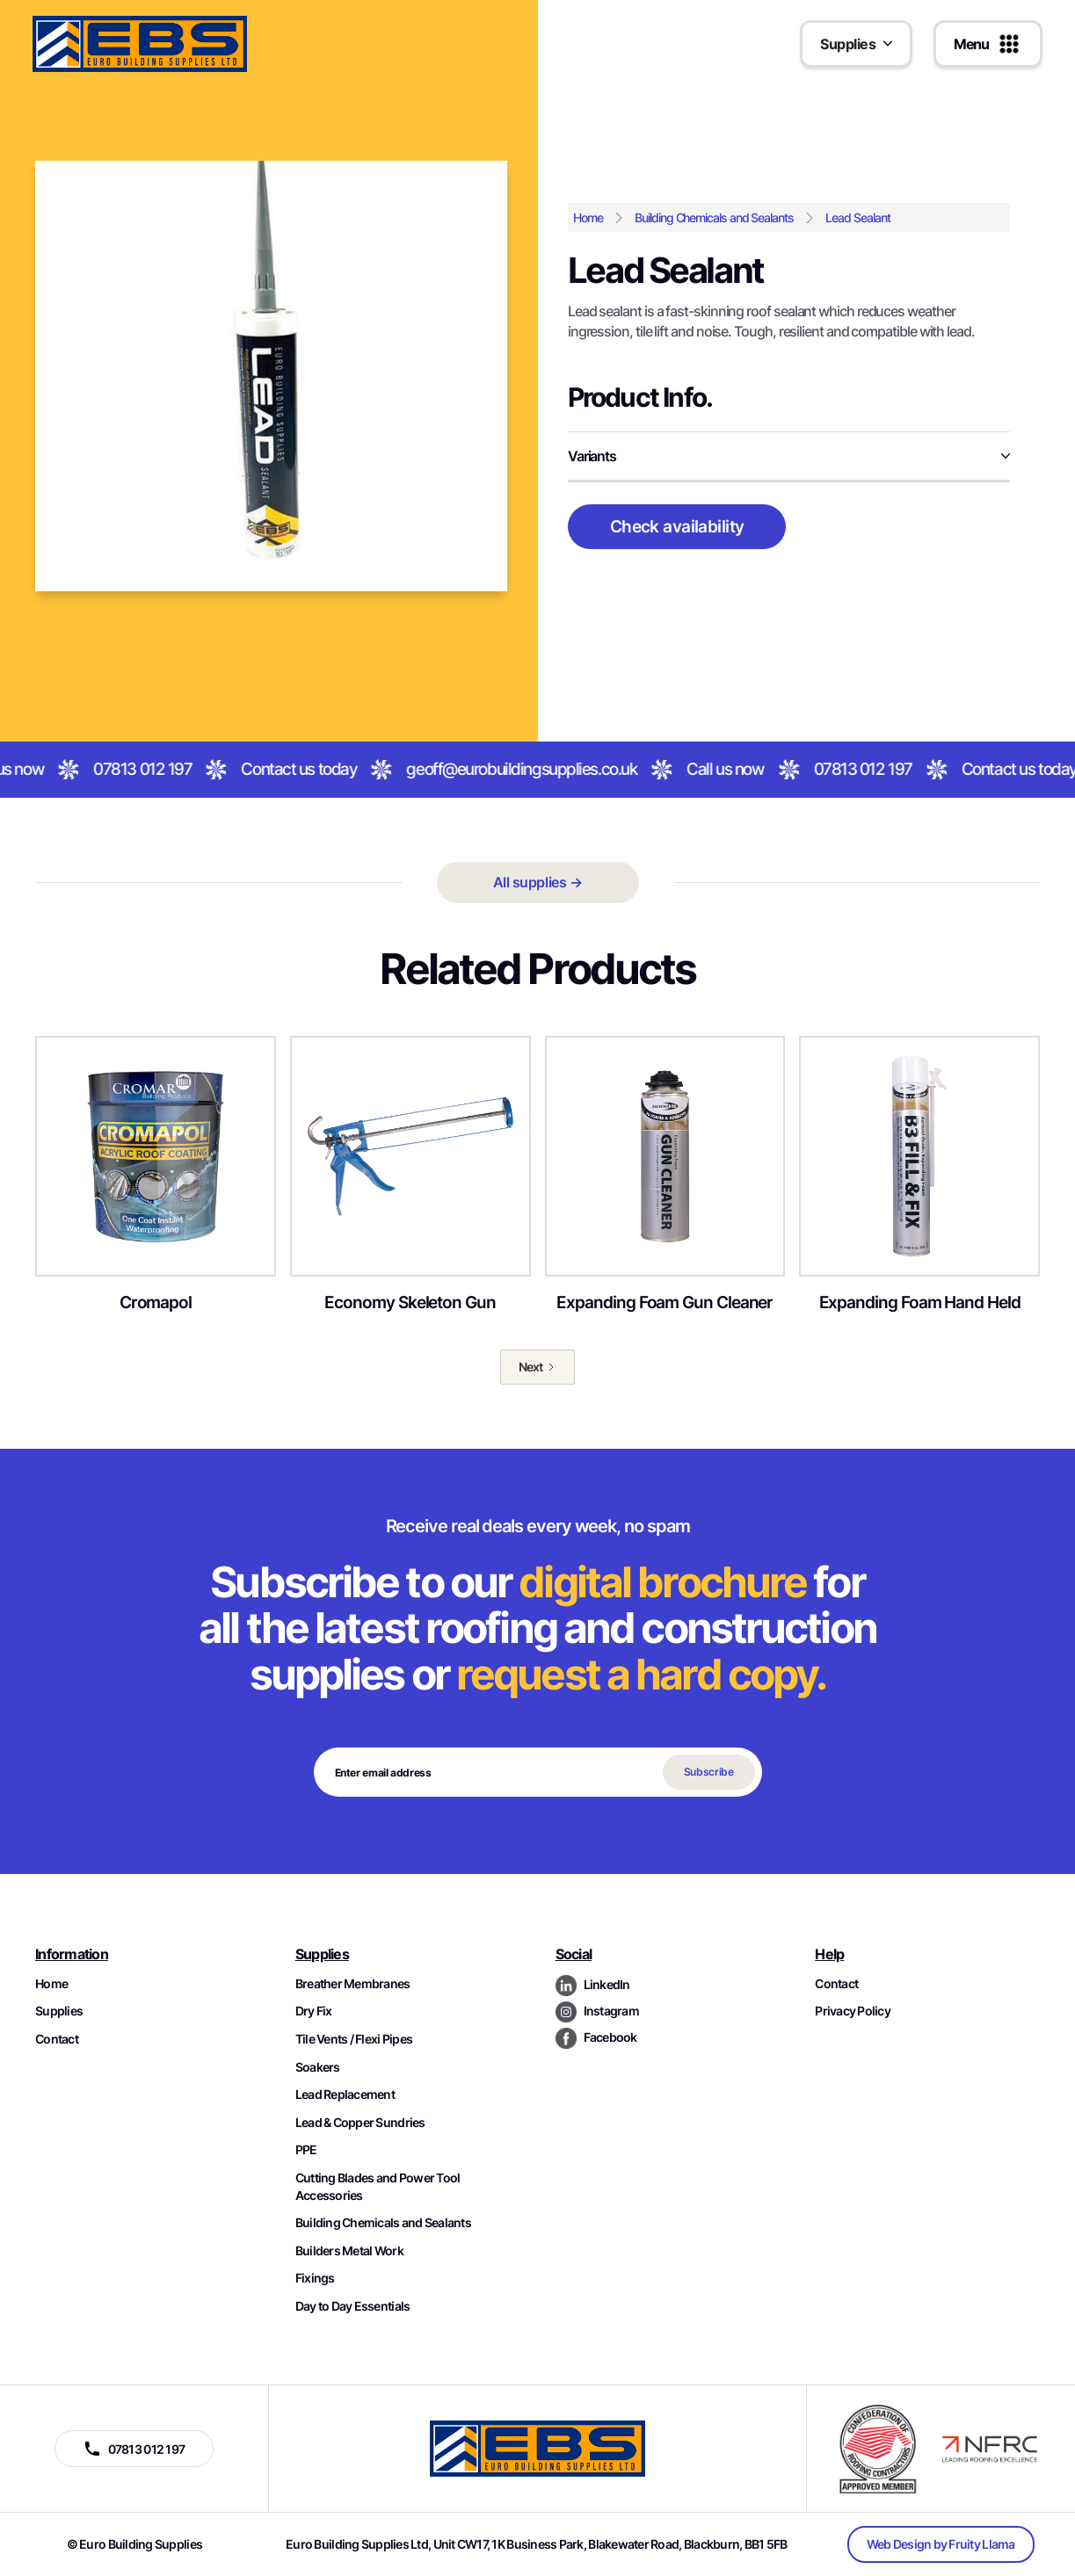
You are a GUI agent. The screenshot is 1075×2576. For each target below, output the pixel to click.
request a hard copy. (640, 1674)
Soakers (317, 2066)
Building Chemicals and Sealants (714, 217)
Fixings (315, 2277)
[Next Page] (537, 1367)
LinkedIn (607, 1984)
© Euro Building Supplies (134, 2543)
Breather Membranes (352, 1983)
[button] (856, 44)
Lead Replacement (345, 2094)
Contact (56, 2038)
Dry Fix (313, 2010)
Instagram (611, 2010)
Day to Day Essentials (352, 2305)
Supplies (59, 2010)
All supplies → (537, 882)
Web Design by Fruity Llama (941, 2543)
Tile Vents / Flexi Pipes (353, 2038)
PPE (306, 2149)
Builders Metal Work (349, 2250)
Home (588, 217)
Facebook (610, 2037)
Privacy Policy (852, 2010)
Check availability (677, 526)
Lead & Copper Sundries (360, 2122)
